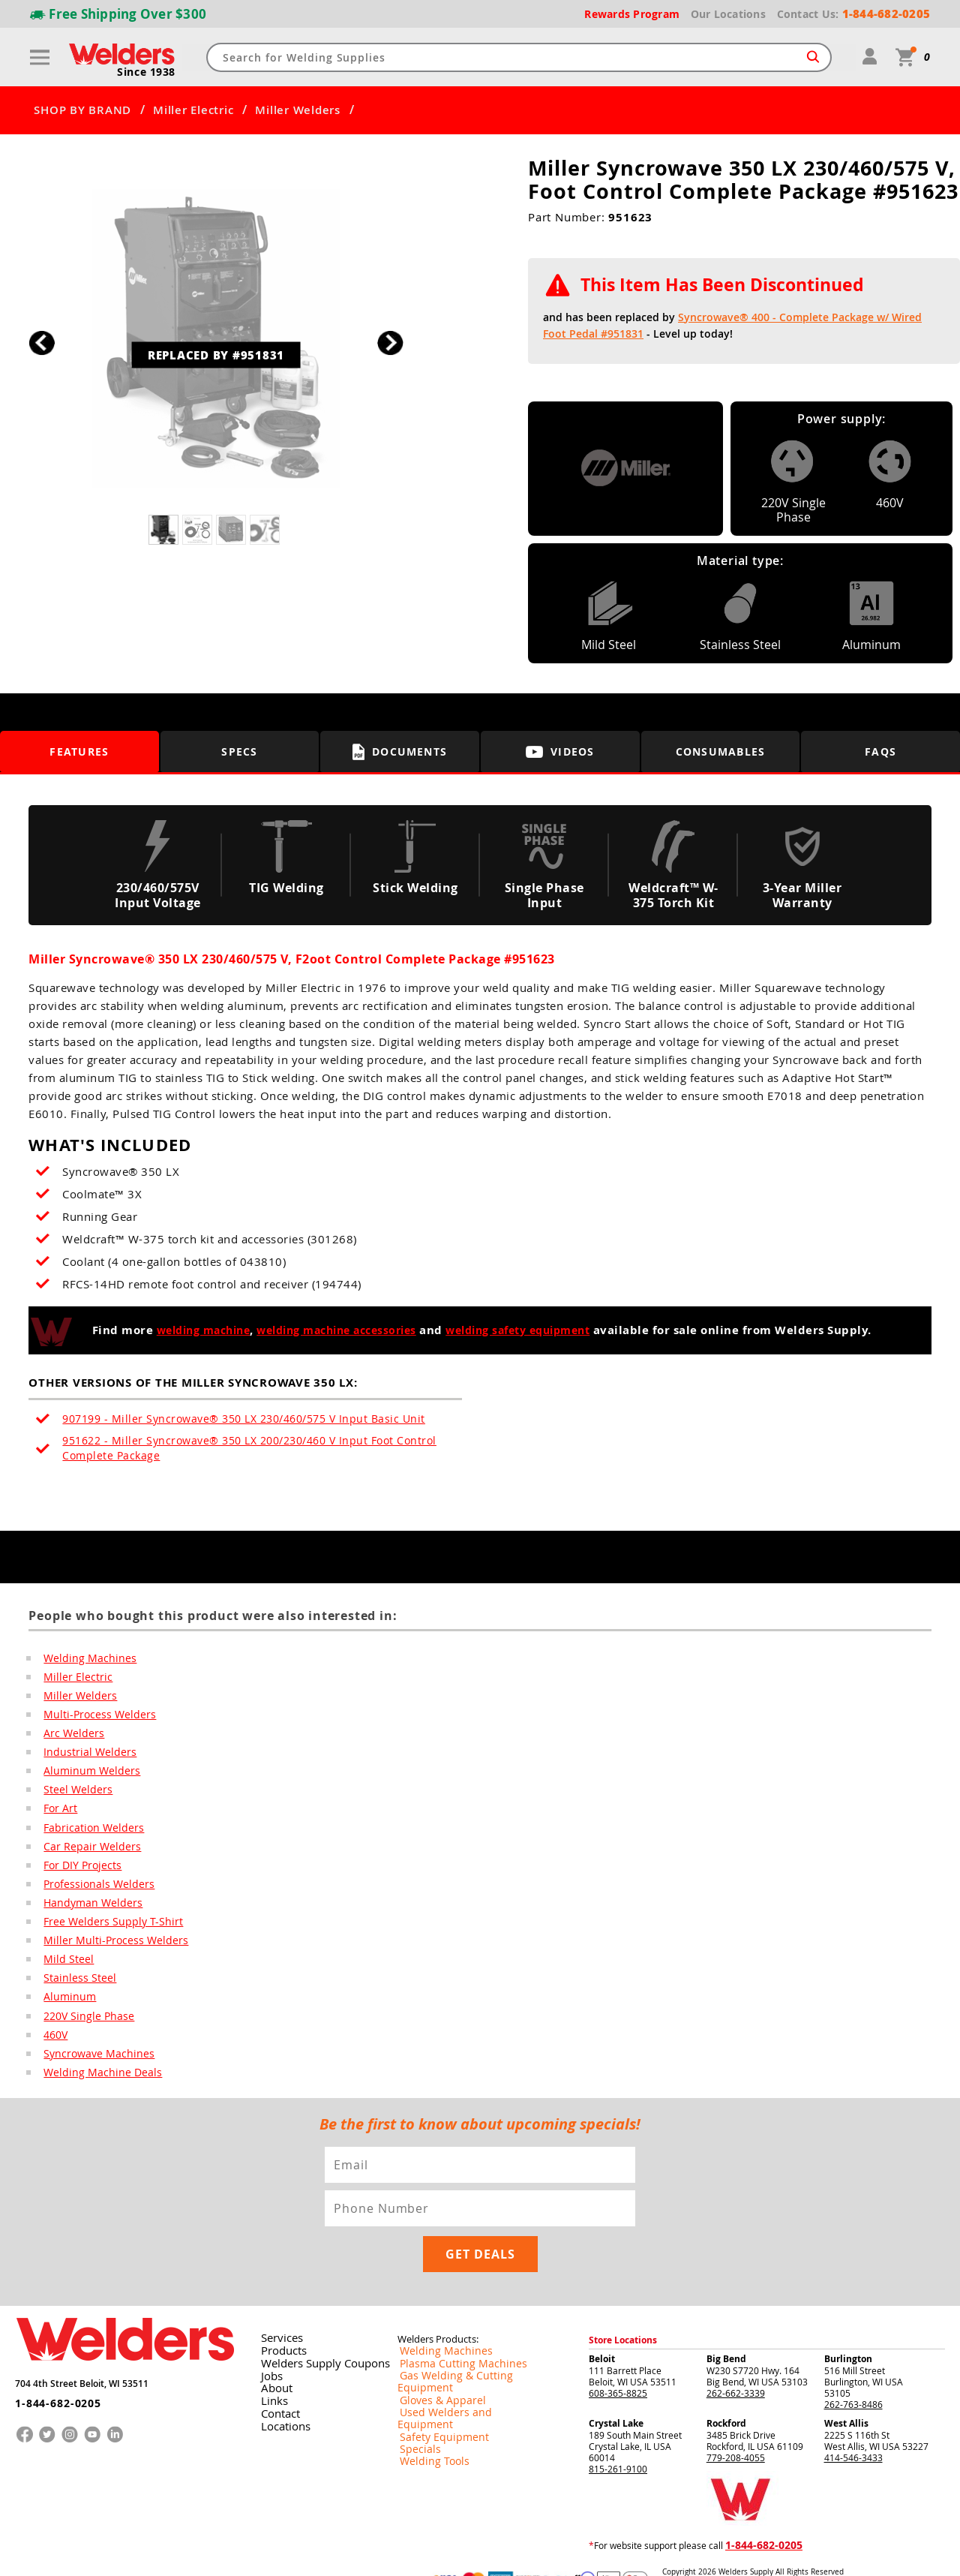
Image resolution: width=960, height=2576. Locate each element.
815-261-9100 (618, 2439)
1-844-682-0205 (52, 2365)
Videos (560, 751)
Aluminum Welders (86, 1775)
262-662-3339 (735, 2363)
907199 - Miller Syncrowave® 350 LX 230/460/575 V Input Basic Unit (223, 1419)
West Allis (846, 2393)
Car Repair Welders (86, 1853)
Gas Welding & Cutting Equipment (468, 2345)
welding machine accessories (334, 1330)
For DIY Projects (79, 1873)
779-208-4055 (735, 2427)
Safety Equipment (434, 2381)
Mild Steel (65, 1970)
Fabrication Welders (88, 1834)
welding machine (188, 1330)
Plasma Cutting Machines (450, 2333)
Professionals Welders (92, 1892)
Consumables (721, 751)
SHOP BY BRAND (82, 110)
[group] (215, 338)
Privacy (709, 2552)
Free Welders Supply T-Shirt (104, 1931)
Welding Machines (84, 1658)
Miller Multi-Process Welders (107, 1951)
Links (270, 2368)
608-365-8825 (618, 2363)
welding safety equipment (530, 1330)
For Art (59, 1814)
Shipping (740, 2552)
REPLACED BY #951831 (216, 367)
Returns (676, 2552)
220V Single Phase (83, 2029)
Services (277, 2308)
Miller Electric (193, 110)
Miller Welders (297, 110)
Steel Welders (74, 1795)
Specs (239, 751)
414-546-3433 (853, 2427)
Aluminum (67, 2009)
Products (279, 2320)
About (272, 2356)
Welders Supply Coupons (314, 2332)
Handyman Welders (88, 1912)
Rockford (726, 2393)
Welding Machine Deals (95, 2087)
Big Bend (726, 2328)
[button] (390, 342)
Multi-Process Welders (93, 1717)
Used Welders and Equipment (459, 2369)
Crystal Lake (616, 2393)
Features (79, 751)
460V (54, 2048)
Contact (276, 2380)
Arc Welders (70, 1736)
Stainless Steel (75, 1990)
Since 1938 (147, 72)
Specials (415, 2393)
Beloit (602, 2328)
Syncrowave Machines (93, 2068)
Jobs (268, 2344)
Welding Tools (426, 2405)
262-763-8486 (853, 2374)
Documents (400, 752)
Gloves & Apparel (434, 2357)
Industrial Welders (84, 1756)
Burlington (848, 2328)
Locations (280, 2392)
